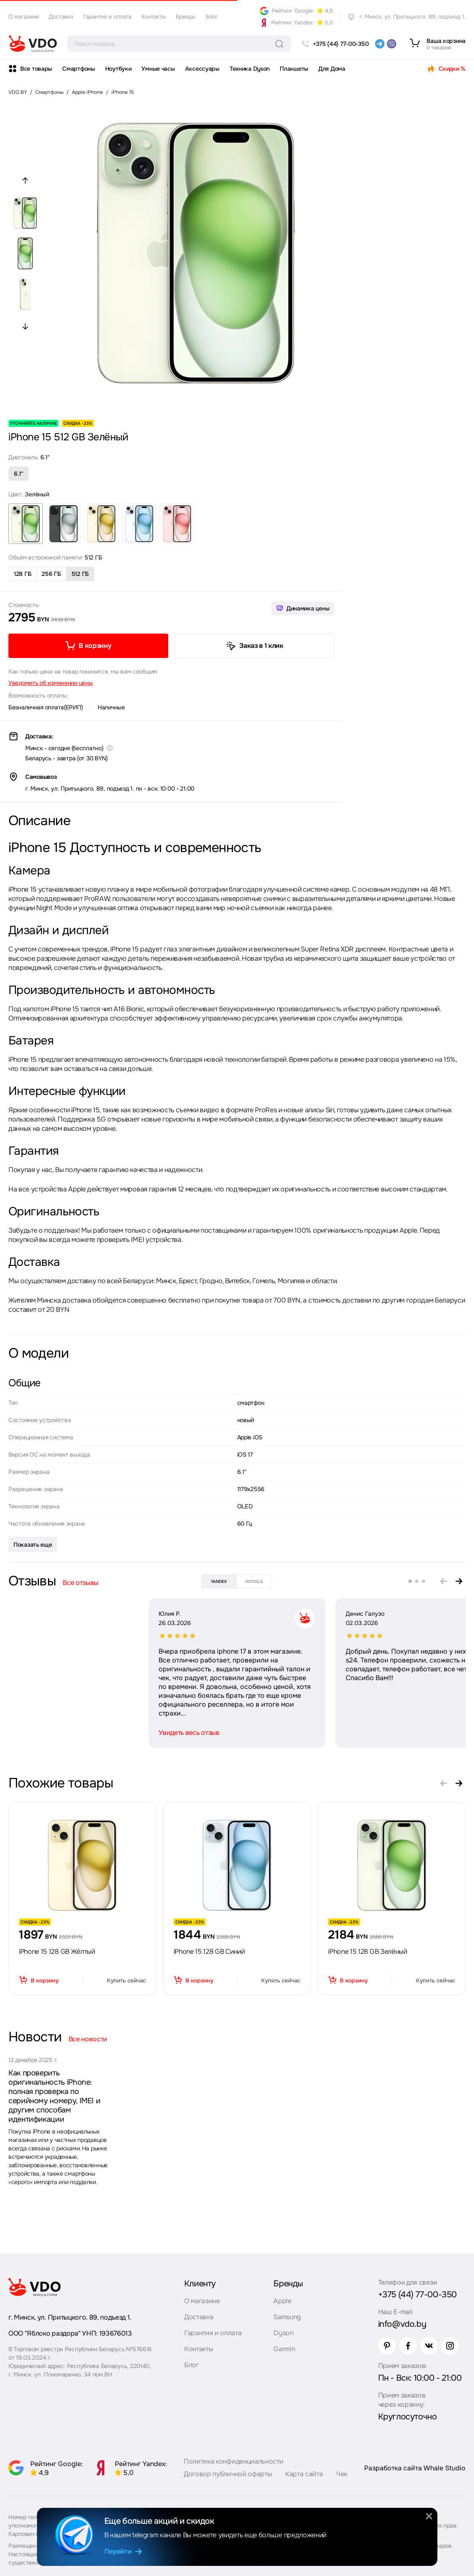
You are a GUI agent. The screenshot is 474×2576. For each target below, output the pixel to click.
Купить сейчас (126, 1980)
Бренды (186, 16)
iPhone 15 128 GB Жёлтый (57, 1951)
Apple (282, 2300)
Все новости (88, 2039)
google (254, 1581)
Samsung (287, 2316)
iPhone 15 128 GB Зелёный (367, 1951)
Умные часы (158, 68)
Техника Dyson (250, 68)
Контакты (153, 16)
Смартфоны (78, 68)
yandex (219, 1581)
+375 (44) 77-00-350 (417, 2294)
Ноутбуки (118, 68)
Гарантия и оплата (107, 16)
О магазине (23, 16)
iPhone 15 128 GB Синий (209, 1951)
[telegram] (379, 43)
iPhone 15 (122, 92)
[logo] (32, 43)
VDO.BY (17, 92)
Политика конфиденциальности (233, 2461)
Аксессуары (202, 68)
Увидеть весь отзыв (49, 1732)
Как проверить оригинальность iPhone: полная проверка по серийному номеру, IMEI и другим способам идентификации (54, 2096)
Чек (341, 2473)
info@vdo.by (402, 2324)
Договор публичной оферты (228, 2473)
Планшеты (294, 68)
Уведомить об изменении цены (50, 682)
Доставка (61, 16)
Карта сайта (304, 2473)
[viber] (391, 43)
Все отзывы (80, 1582)
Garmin (284, 2348)
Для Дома (331, 68)
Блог (212, 16)
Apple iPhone (87, 92)
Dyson (283, 2332)
